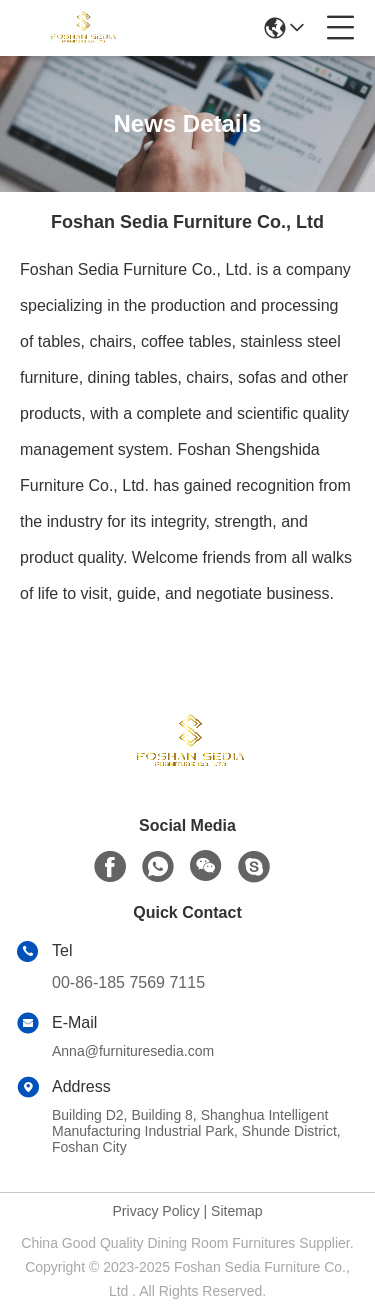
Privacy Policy (156, 1211)
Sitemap (236, 1211)
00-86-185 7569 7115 (128, 982)
